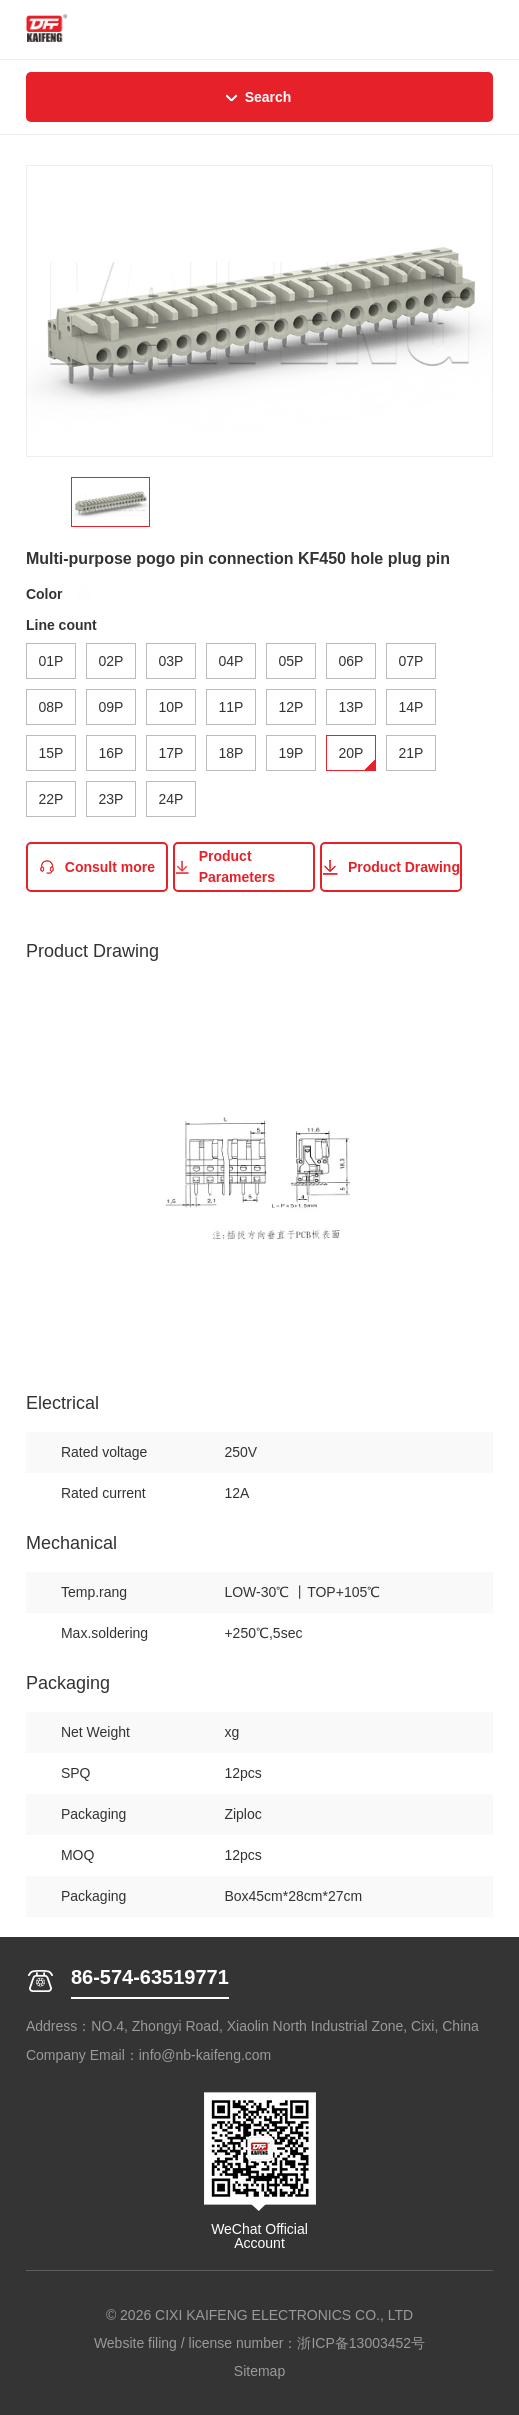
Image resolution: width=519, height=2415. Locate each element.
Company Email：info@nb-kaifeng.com (148, 2055)
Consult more (97, 867)
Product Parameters (225, 866)
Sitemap (259, 2371)
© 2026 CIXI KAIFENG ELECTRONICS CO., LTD (259, 2315)
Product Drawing (391, 867)
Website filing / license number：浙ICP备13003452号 (259, 2343)
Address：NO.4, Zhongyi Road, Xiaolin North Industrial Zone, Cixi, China (252, 2026)
